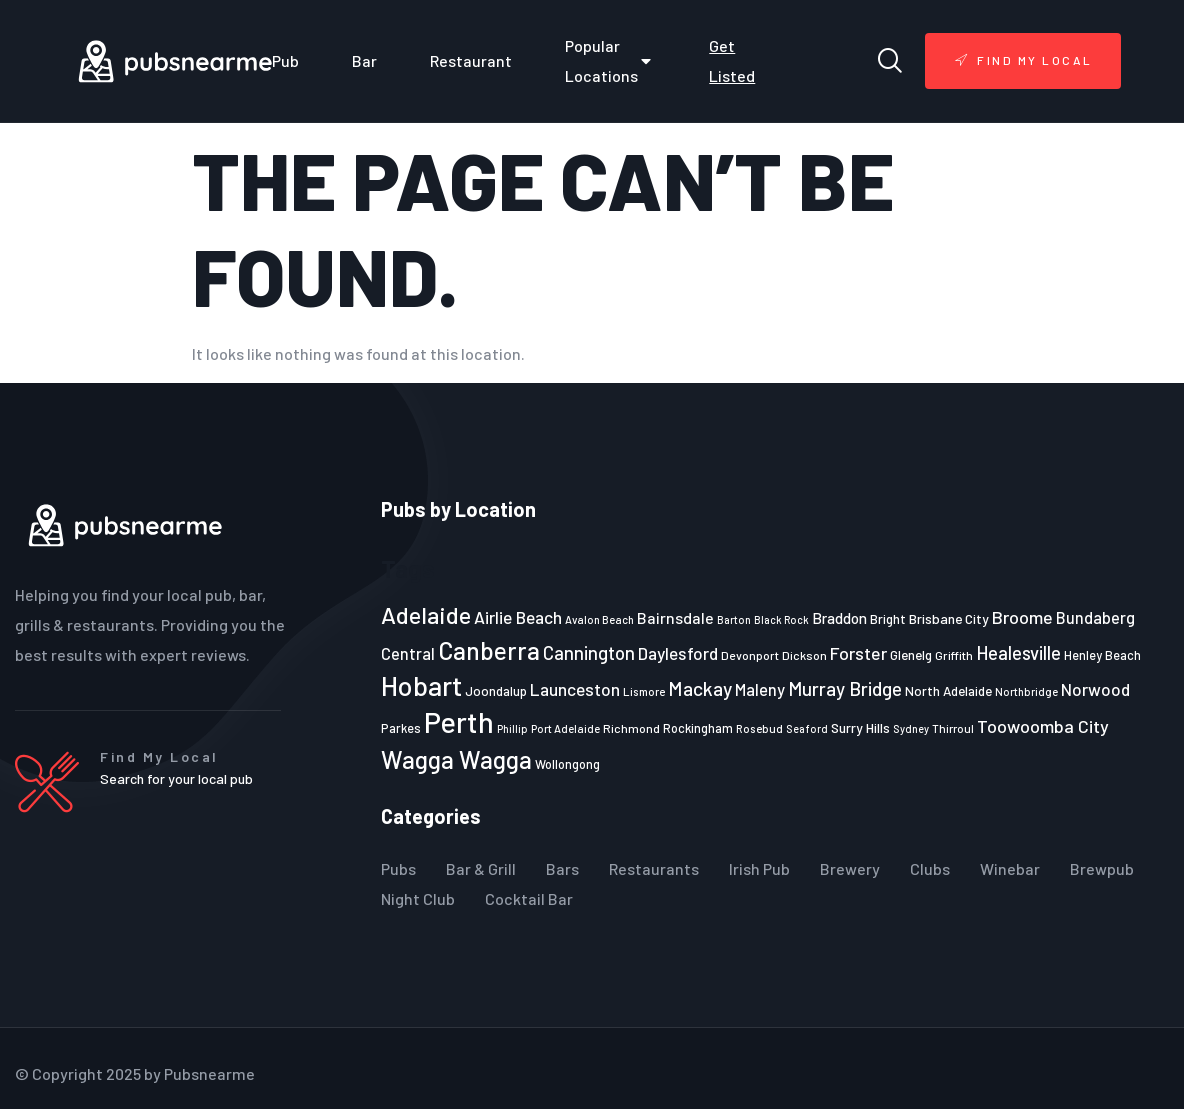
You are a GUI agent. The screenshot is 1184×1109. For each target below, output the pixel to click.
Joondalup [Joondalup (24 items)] (496, 691)
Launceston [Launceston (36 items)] (575, 689)
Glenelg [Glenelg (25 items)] (911, 655)
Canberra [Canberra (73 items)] (489, 650)
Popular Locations (610, 60)
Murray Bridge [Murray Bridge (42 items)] (845, 688)
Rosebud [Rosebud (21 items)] (759, 728)
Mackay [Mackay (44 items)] (700, 688)
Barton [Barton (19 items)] (734, 619)
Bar (364, 60)
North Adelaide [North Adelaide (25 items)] (948, 691)
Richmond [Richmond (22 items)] (631, 728)
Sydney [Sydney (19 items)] (911, 728)
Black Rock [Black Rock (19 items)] (781, 619)
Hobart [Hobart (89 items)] (421, 685)
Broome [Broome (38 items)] (1022, 617)
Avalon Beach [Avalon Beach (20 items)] (599, 619)
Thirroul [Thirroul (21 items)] (953, 728)
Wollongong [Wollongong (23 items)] (567, 764)
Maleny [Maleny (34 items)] (760, 689)
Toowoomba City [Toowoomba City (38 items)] (1043, 726)
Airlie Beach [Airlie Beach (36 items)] (518, 617)
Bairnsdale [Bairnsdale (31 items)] (675, 617)
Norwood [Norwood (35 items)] (1095, 689)
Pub (285, 60)
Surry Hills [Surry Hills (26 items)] (860, 727)
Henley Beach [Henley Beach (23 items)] (1102, 655)
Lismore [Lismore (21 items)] (644, 691)
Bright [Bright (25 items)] (888, 619)
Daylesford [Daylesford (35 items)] (678, 653)
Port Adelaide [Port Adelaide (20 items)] (565, 728)
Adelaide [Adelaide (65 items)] (426, 614)
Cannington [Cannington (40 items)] (589, 653)
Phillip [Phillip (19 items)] (512, 728)
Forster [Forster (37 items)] (858, 653)
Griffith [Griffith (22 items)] (954, 655)
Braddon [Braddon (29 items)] (839, 618)
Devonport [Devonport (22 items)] (750, 655)
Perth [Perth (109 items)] (459, 721)
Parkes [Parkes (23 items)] (401, 728)
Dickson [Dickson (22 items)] (804, 655)
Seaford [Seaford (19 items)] (807, 728)
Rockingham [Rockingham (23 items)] (698, 728)
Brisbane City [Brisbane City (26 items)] (949, 618)
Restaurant (471, 60)
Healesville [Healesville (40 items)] (1018, 653)
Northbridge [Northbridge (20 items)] (1026, 691)
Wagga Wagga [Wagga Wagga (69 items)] (456, 759)
